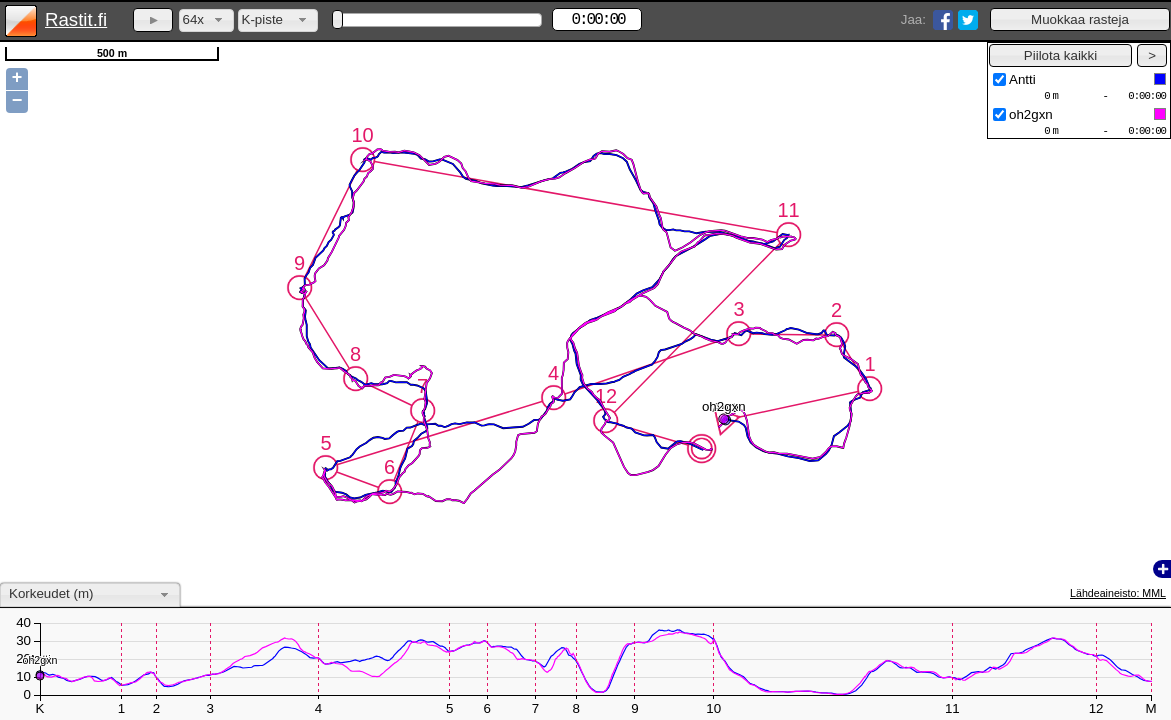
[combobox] (206, 20)
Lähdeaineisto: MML (1118, 593)
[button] (1080, 19)
